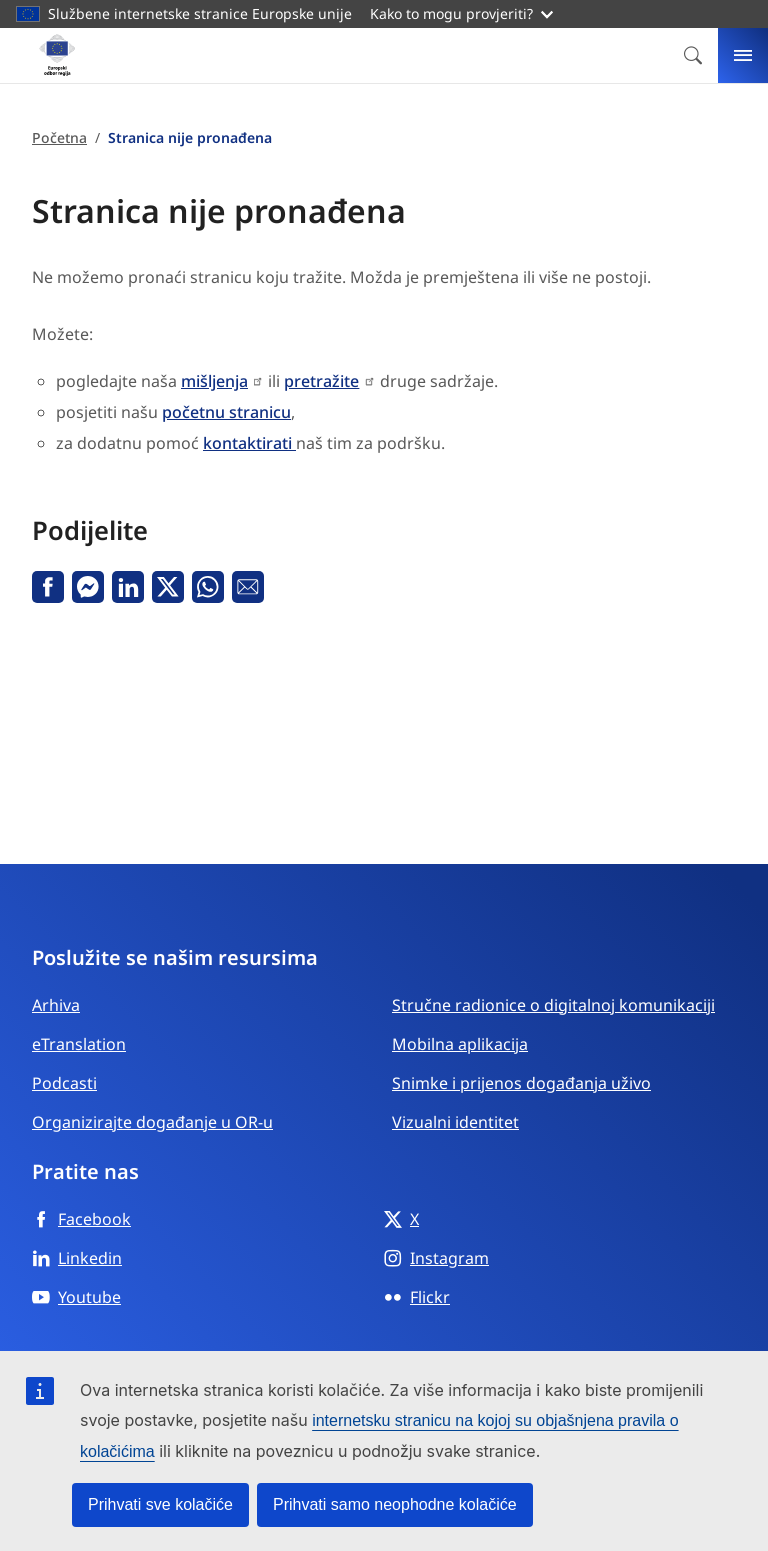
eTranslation (79, 1044)
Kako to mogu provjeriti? (461, 13)
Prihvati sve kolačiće (160, 1504)
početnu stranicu (226, 412)
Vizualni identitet (455, 1122)
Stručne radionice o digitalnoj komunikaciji (553, 1005)
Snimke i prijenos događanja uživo (521, 1083)
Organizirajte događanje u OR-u (152, 1122)
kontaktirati (249, 443)
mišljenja (214, 381)
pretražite (321, 381)
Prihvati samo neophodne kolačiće (395, 1504)
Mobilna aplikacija (460, 1044)
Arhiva (56, 1005)
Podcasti (64, 1083)
